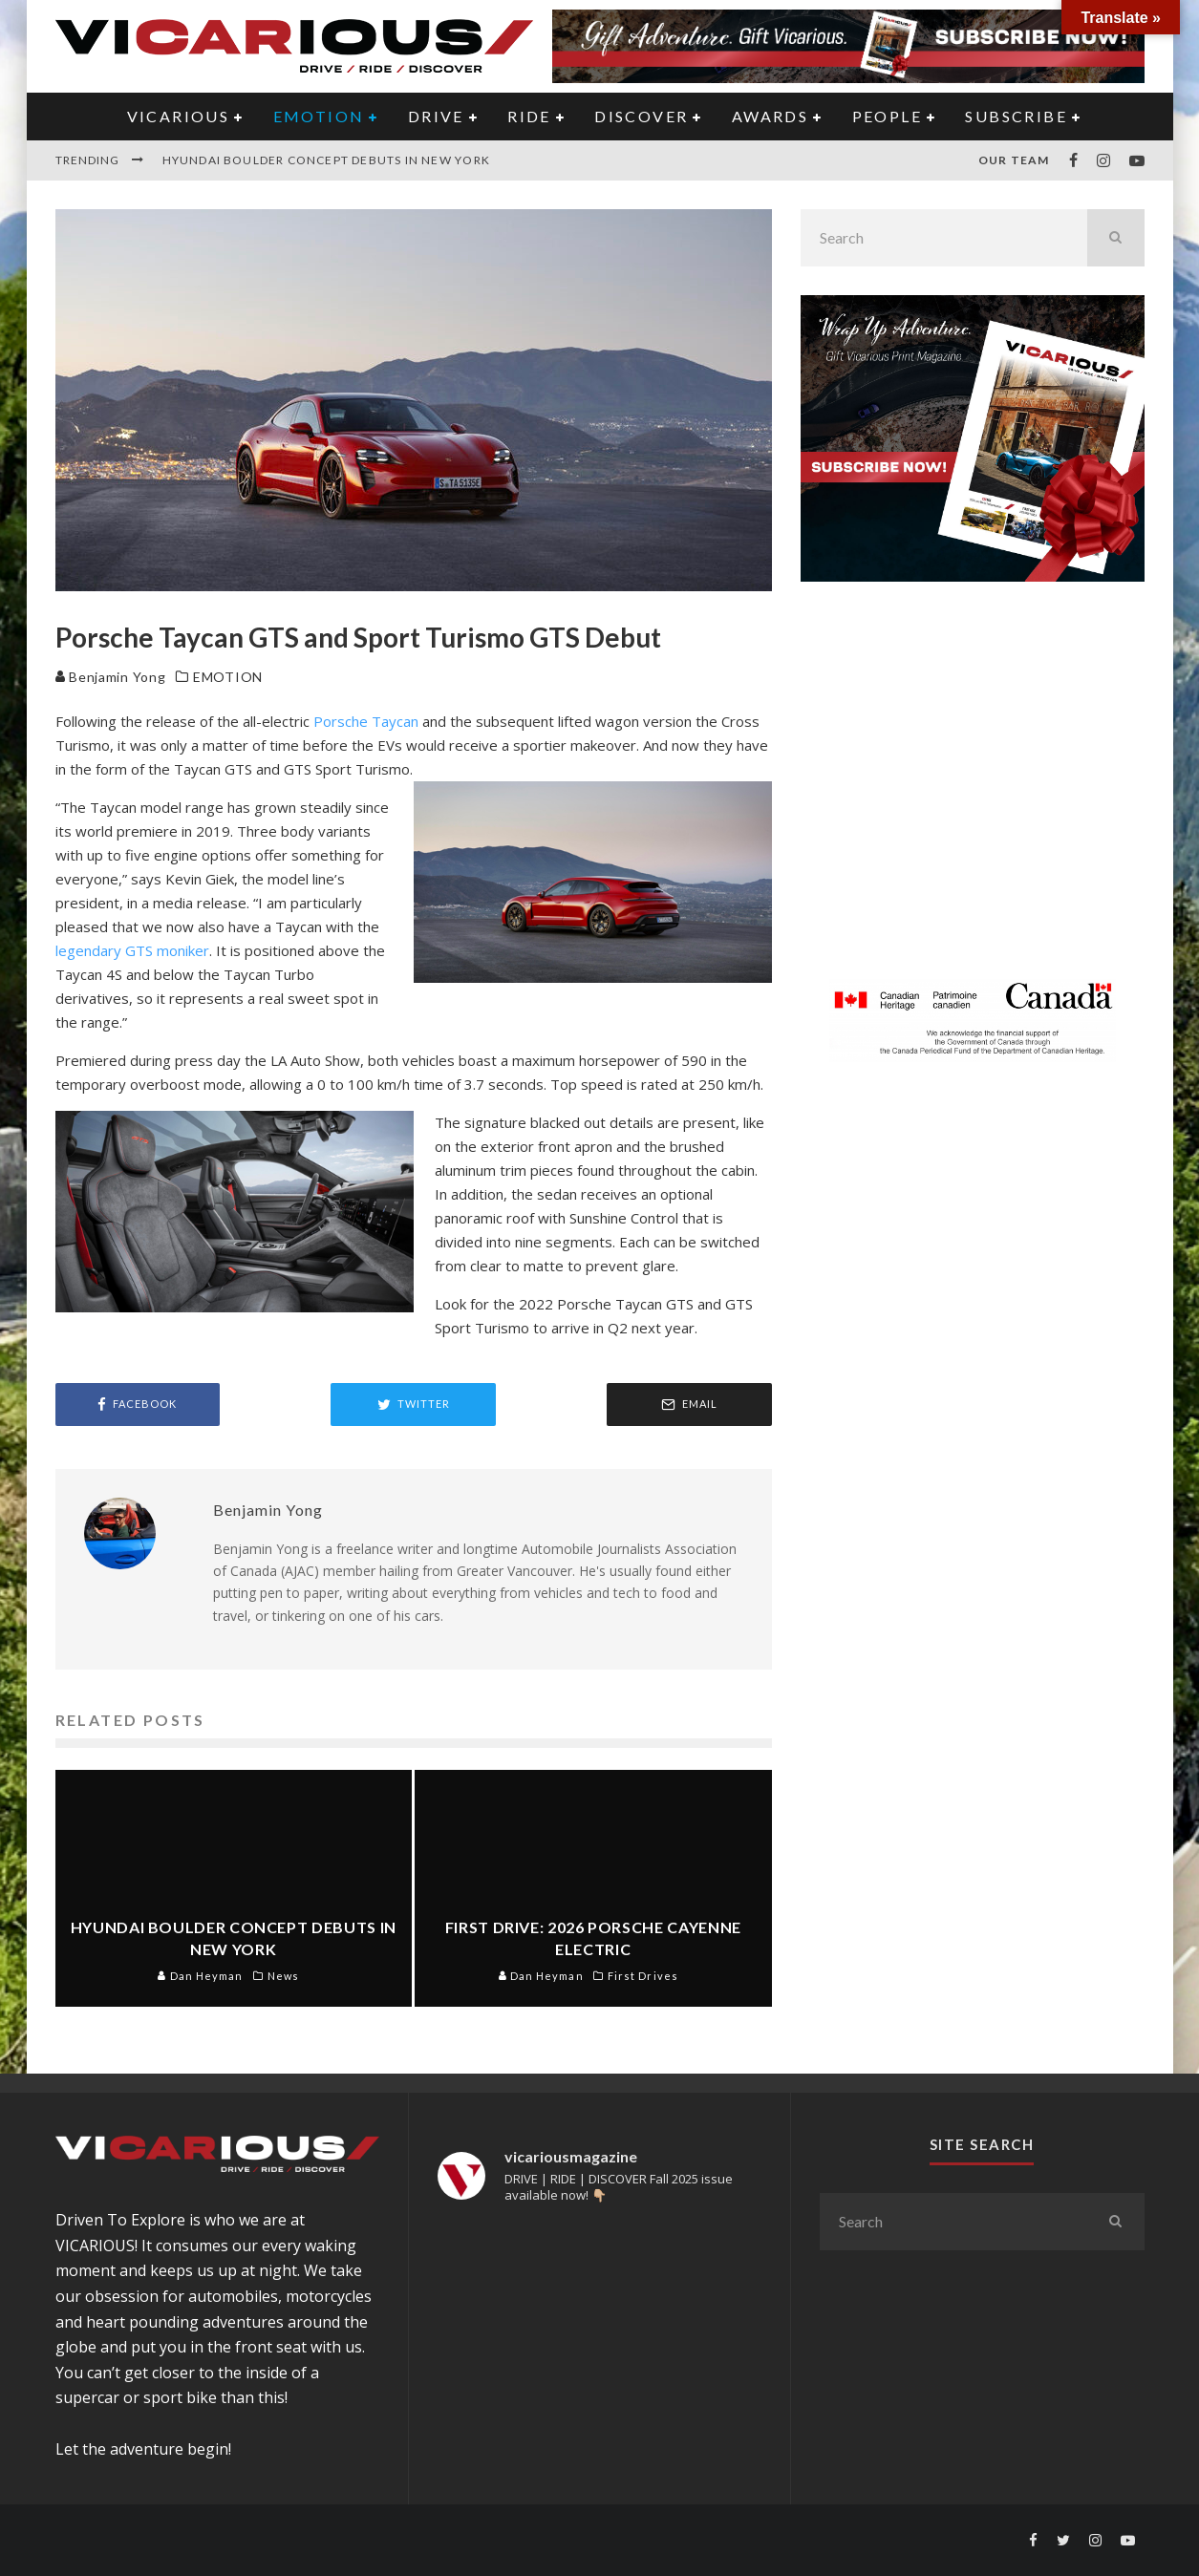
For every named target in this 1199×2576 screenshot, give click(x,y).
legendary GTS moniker (132, 950)
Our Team (1014, 160)
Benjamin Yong (110, 677)
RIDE (529, 116)
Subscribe (1016, 116)
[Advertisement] (973, 792)
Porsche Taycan (365, 721)
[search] (1116, 237)
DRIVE (436, 116)
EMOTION (319, 116)
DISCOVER (641, 116)
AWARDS (770, 116)
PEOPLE (887, 116)
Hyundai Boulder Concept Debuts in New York (326, 160)
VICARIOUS (178, 116)
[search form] (944, 237)
